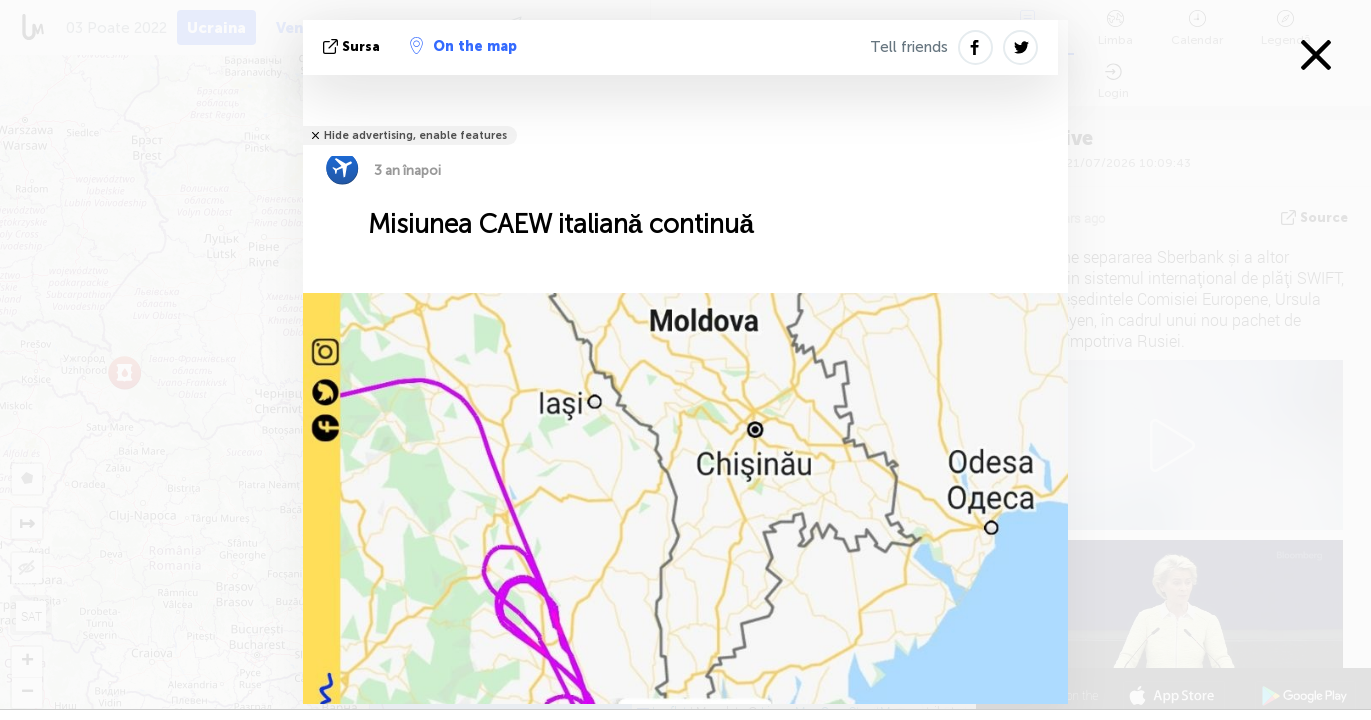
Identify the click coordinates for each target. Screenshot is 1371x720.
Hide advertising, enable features (415, 135)
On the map (463, 46)
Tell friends (909, 47)
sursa (353, 46)
